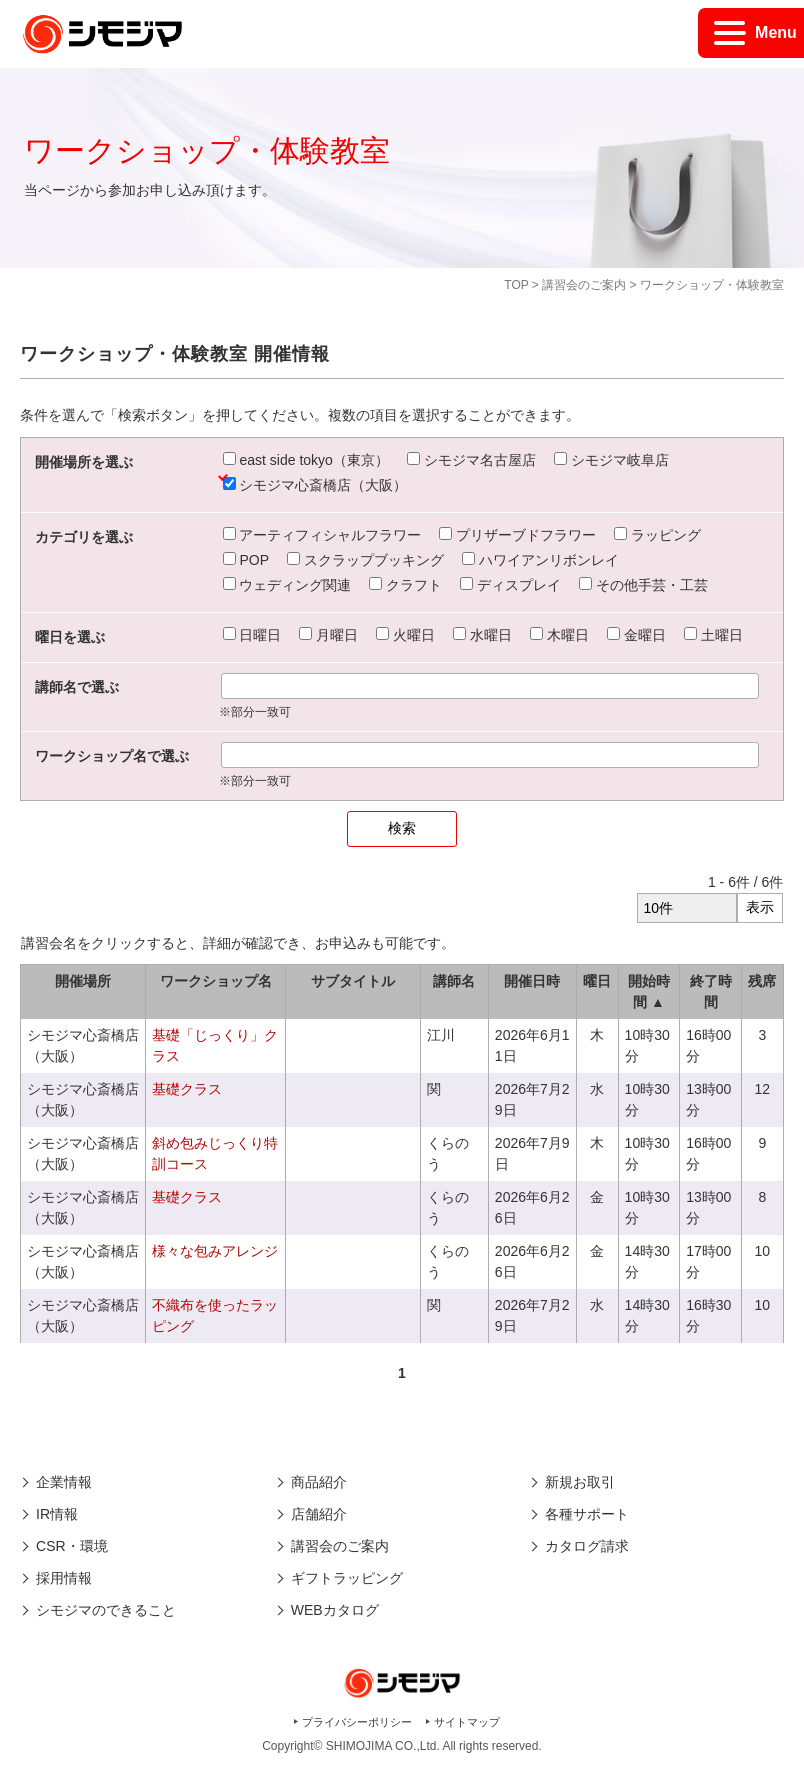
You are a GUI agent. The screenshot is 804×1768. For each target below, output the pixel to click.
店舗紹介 (319, 1514)
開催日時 (532, 981)
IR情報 (57, 1514)
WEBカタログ (335, 1610)
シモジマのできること (106, 1610)
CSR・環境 (72, 1546)
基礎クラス (187, 1089)
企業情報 (64, 1482)
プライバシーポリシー (357, 1722)
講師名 (454, 981)
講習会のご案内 (584, 285)
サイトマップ (467, 1722)
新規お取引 (580, 1482)
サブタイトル (353, 981)
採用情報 (64, 1578)
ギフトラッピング (347, 1578)
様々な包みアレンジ (215, 1251)
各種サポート (587, 1514)
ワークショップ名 (216, 981)
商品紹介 (319, 1482)
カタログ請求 (587, 1546)
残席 (762, 981)
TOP (516, 285)
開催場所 (83, 981)
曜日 (597, 981)
